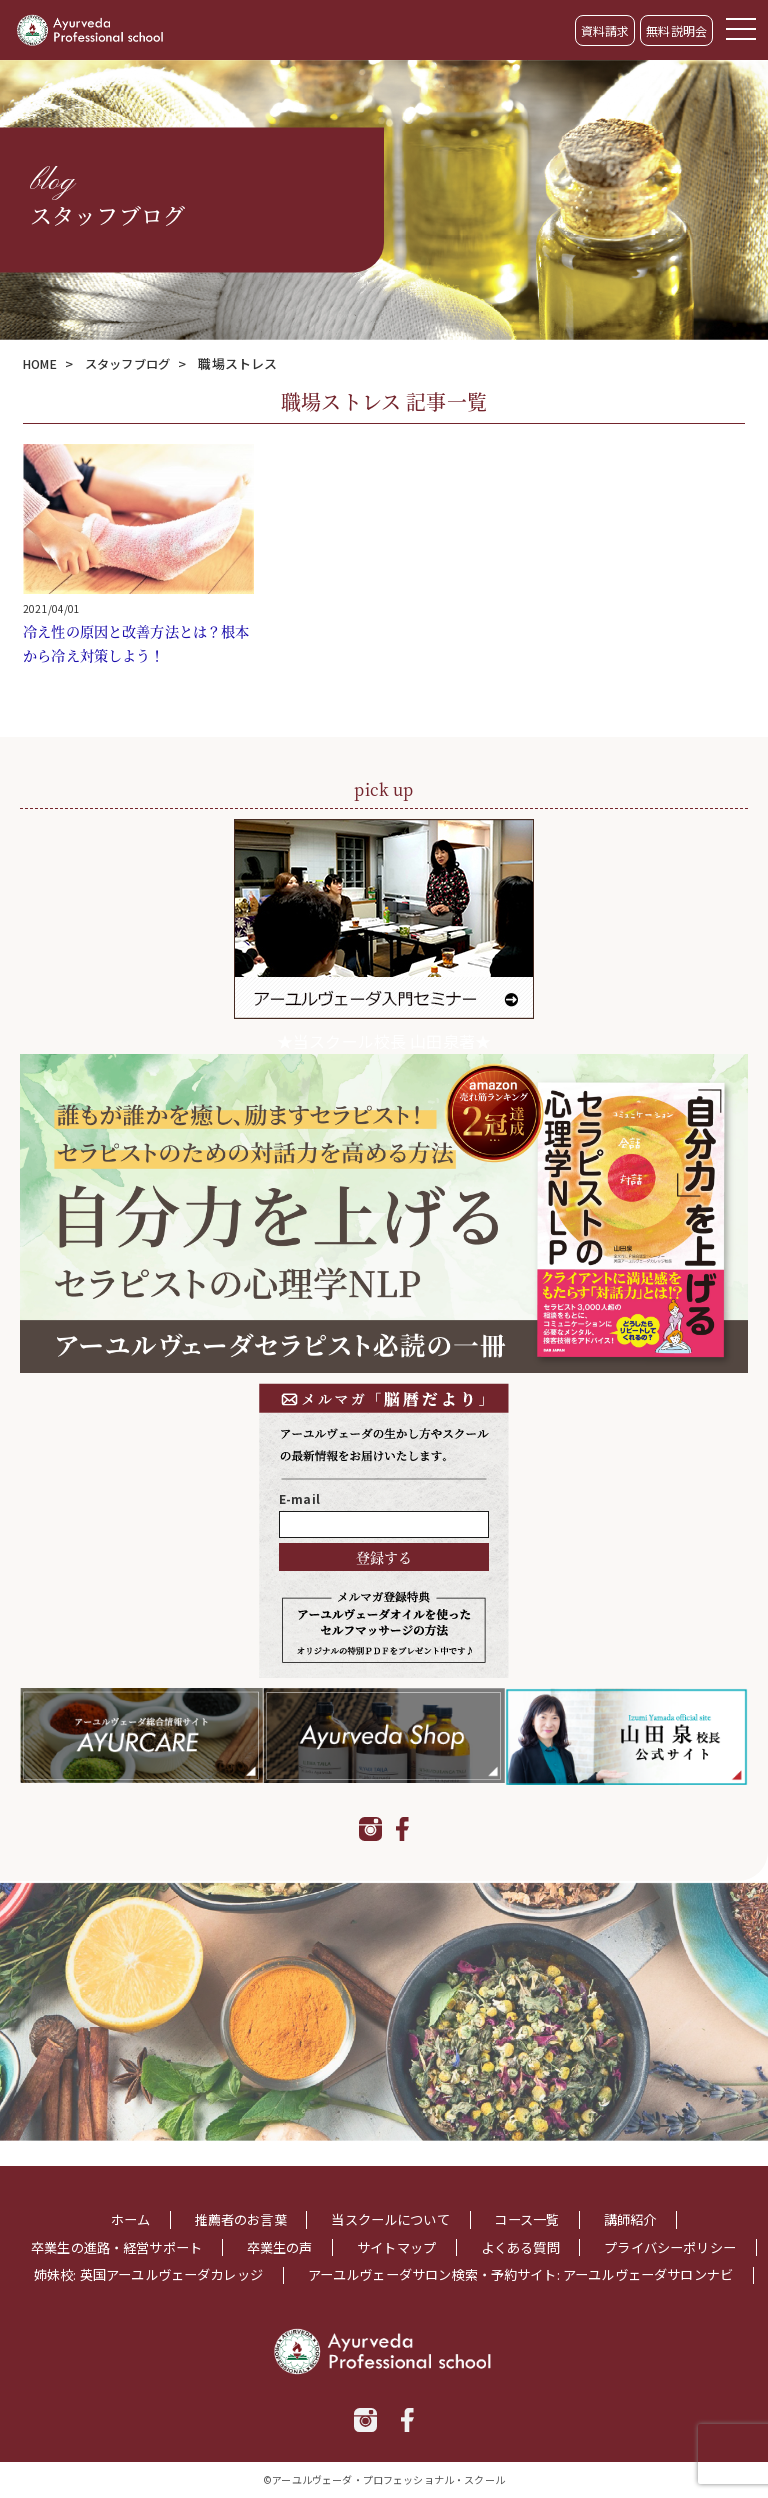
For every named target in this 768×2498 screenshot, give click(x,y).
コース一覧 (535, 2194)
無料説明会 (676, 30)
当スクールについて (390, 2194)
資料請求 (605, 30)
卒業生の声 (368, 2221)
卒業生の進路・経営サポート (195, 2221)
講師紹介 (643, 2194)
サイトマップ (491, 2221)
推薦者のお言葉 (232, 2194)
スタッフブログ (136, 363)
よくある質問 (621, 2221)
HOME (42, 363)
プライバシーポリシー (238, 2248)
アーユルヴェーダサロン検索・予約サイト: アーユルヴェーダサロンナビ (383, 2275)
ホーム (116, 2194)
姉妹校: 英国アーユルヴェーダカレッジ (477, 2248)
